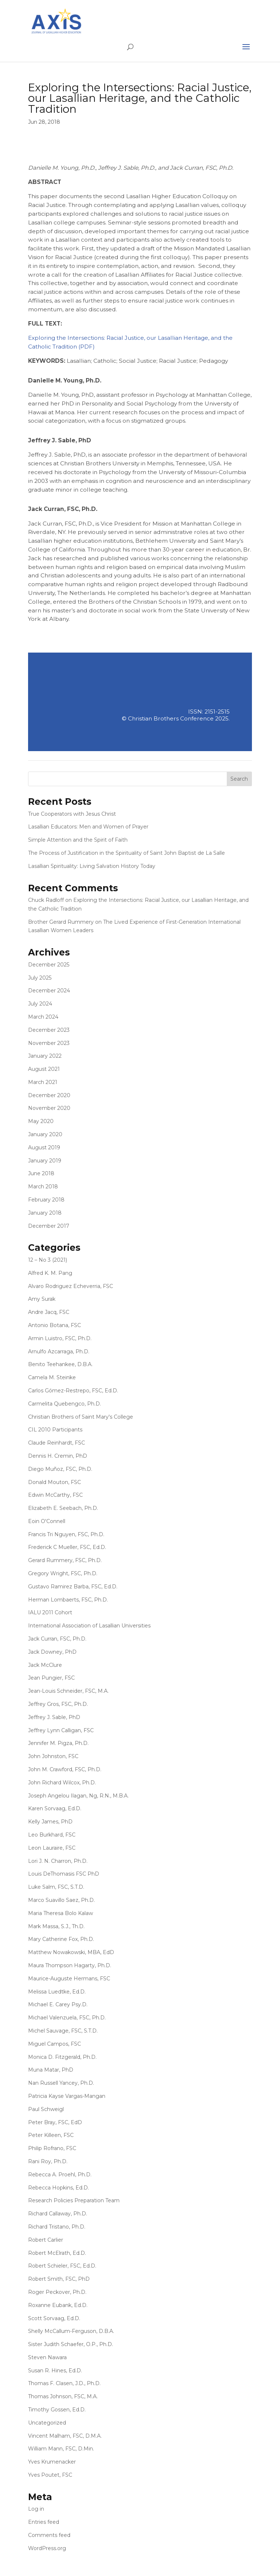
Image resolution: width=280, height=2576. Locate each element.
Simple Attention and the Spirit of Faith (78, 840)
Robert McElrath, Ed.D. (57, 2253)
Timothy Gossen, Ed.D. (57, 2409)
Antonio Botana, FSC (54, 1325)
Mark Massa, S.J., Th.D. (56, 1926)
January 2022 (45, 1056)
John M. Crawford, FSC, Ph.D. (64, 1769)
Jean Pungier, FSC (51, 1678)
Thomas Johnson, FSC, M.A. (63, 2396)
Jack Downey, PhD (52, 1652)
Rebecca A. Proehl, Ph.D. (60, 2174)
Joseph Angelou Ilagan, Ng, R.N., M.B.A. (78, 1795)
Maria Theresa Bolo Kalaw (60, 1913)
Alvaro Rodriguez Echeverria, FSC (70, 1286)
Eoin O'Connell (46, 1521)
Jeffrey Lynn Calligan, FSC (61, 1730)
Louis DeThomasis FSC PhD (63, 1874)
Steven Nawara (47, 2357)
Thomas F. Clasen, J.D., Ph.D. (64, 2383)
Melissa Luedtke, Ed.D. (57, 1991)
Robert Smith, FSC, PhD (59, 2279)
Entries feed (43, 2522)
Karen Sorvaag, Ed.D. (54, 1808)
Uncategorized (47, 2422)
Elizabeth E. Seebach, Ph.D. (63, 1508)
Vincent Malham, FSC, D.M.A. (65, 2436)
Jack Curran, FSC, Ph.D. (57, 1638)
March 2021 (42, 1082)
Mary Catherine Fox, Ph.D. (61, 1939)
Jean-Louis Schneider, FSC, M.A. (68, 1691)
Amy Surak (41, 1299)
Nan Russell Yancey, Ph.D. (61, 2083)
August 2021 (44, 1069)
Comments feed (49, 2535)
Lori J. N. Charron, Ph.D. (58, 1861)
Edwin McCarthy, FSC (55, 1495)
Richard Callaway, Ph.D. (57, 2213)
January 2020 (45, 1134)
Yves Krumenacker (52, 2461)
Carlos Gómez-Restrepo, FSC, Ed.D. (73, 1390)
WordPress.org (47, 2548)
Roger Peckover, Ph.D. (57, 2292)
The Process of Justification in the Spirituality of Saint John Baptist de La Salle (126, 853)
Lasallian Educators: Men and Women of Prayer (88, 826)
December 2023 (49, 1030)
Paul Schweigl (46, 2109)
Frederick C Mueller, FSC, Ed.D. (67, 1547)
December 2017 (48, 1226)
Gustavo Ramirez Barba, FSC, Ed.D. (72, 1586)
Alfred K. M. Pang (50, 1273)
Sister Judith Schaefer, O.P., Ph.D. (70, 2344)
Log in (36, 2509)
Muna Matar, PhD (50, 2069)
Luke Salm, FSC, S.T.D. (56, 1887)
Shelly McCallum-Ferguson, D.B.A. (71, 2331)
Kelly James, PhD (50, 1821)
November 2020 (49, 1108)
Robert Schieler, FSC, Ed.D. (62, 2265)
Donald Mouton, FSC (54, 1482)
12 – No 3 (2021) (47, 1260)
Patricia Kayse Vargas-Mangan (66, 2096)
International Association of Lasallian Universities (89, 1625)
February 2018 (46, 1199)
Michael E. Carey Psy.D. (58, 2004)
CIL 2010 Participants (55, 1429)
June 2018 (41, 1173)
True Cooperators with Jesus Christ (72, 814)
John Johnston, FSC (53, 1756)
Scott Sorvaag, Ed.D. (54, 2318)
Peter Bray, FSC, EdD (55, 2122)
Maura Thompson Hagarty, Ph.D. (69, 1965)
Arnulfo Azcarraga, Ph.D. (58, 1351)
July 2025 (39, 977)
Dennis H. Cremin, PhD (57, 1456)
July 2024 (40, 1003)
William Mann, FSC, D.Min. (61, 2448)
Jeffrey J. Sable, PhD (54, 1717)
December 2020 (49, 1095)
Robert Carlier (45, 2240)
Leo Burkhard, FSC (51, 1834)
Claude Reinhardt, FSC (56, 1442)
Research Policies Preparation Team (74, 2200)
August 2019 (44, 1147)
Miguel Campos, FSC (54, 2044)
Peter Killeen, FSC (51, 2135)
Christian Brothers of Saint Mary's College (80, 1417)
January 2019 (44, 1160)
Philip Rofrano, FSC (52, 2148)
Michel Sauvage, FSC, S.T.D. (63, 2030)
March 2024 (43, 1017)
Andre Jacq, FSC (48, 1312)
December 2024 (49, 990)
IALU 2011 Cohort (50, 1612)
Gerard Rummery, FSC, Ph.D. (65, 1560)
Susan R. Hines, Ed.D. (55, 2370)
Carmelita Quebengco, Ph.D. (64, 1403)
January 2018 (45, 1213)
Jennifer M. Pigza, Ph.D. (58, 1743)
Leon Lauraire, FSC (51, 1848)
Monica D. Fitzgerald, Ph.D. (62, 2057)
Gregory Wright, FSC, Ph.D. (62, 1573)
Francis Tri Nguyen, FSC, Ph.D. (66, 1534)
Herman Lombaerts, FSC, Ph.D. (68, 1599)
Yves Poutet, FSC (50, 2475)
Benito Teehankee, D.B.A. (60, 1364)
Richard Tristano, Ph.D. (56, 2226)
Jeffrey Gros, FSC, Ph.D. (58, 1704)
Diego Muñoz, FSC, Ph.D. (60, 1469)
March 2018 (43, 1186)
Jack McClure (45, 1665)
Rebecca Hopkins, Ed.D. (58, 2187)
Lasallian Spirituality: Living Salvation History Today (91, 866)
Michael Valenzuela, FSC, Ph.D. (67, 2017)
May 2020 (41, 1121)
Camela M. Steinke (52, 1377)
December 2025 (48, 964)
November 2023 (49, 1043)
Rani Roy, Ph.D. (47, 2161)
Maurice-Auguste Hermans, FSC (69, 1978)
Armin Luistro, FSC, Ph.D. (60, 1338)
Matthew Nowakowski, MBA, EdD (71, 1952)
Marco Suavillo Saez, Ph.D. (61, 1900)
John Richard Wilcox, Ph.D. (62, 1782)
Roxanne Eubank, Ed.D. (58, 2305)
